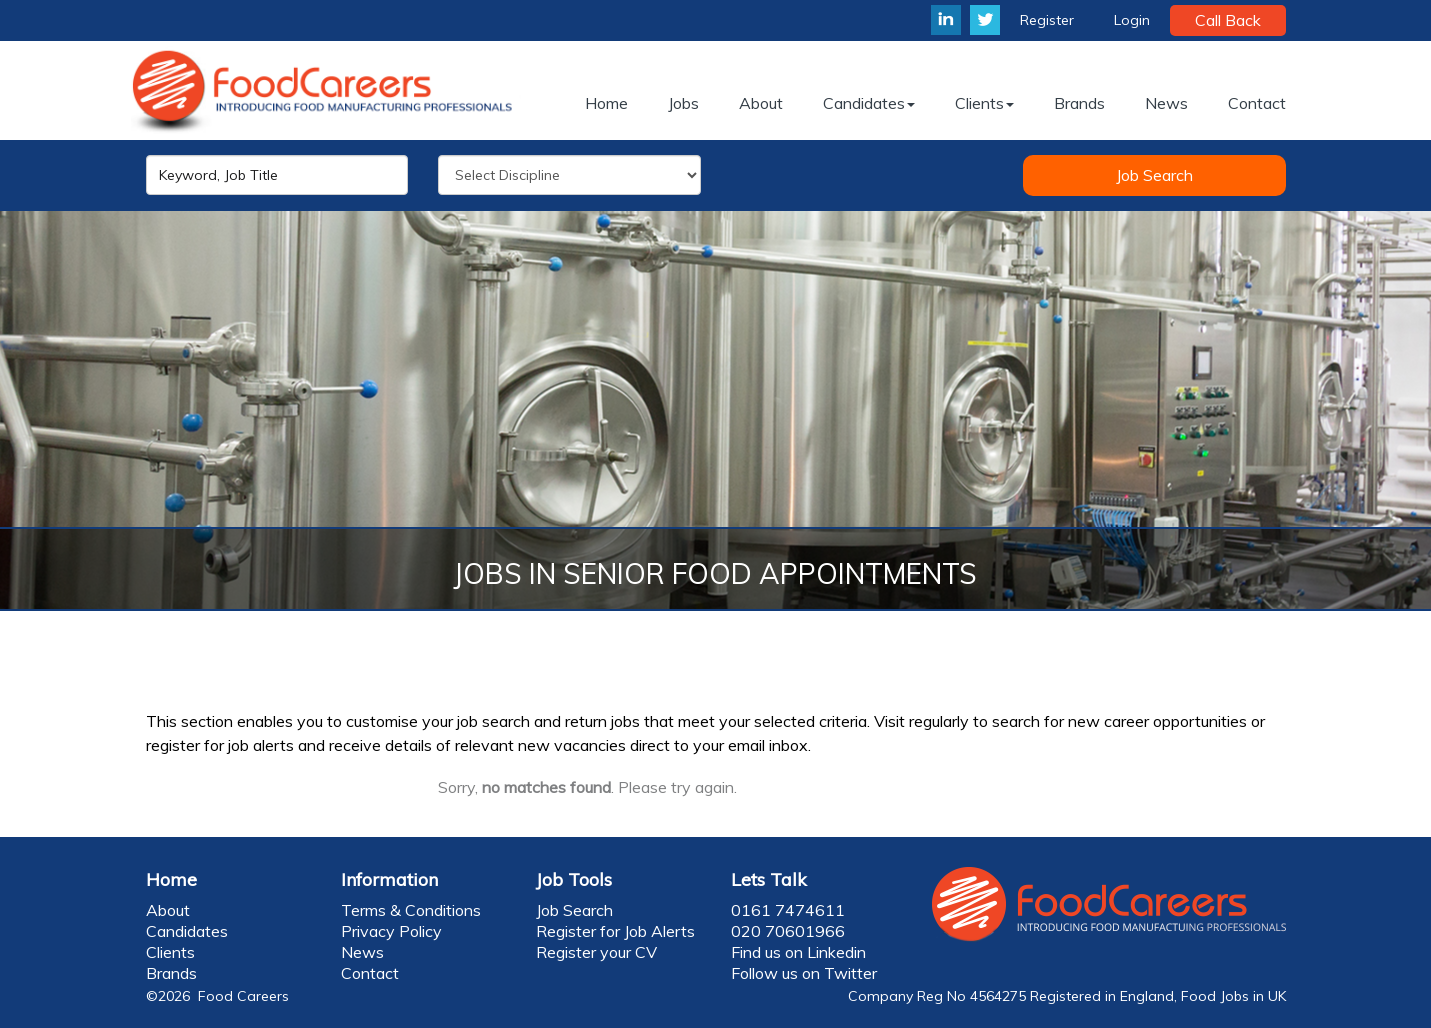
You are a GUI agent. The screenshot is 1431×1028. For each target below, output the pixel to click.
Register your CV (596, 952)
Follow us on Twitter (804, 973)
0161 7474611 (788, 910)
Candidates (187, 931)
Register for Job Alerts (615, 931)
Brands (171, 973)
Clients (170, 952)
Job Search (1154, 175)
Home (171, 879)
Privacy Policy (391, 931)
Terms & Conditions (411, 910)
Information (389, 879)
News (362, 952)
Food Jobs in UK (1233, 996)
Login (1132, 20)
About (168, 910)
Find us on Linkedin (798, 952)
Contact (370, 973)
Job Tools (574, 879)
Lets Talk (769, 879)
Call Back (1228, 20)
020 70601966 (788, 931)
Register (1047, 20)
